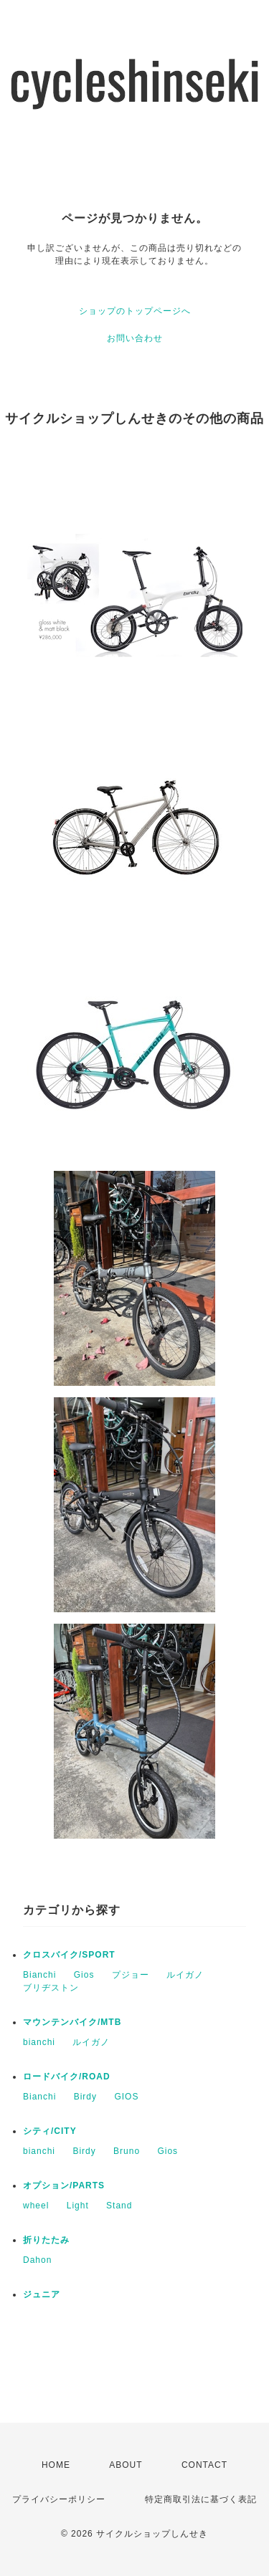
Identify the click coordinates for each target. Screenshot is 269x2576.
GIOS (126, 2097)
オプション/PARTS (64, 2185)
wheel (36, 2206)
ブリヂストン (51, 1988)
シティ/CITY (50, 2131)
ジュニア (41, 2294)
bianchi (39, 2042)
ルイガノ (185, 1975)
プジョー (130, 1975)
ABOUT (125, 2465)
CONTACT (204, 2465)
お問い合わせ (135, 338)
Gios (84, 1975)
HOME (56, 2465)
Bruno (126, 2151)
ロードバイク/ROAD (66, 2077)
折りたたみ (46, 2240)
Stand (119, 2206)
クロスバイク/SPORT (69, 1955)
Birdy (85, 2097)
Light (78, 2206)
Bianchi (39, 1975)
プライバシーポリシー (58, 2499)
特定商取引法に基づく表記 (201, 2499)
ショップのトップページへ (135, 311)
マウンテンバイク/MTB (72, 2022)
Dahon (37, 2260)
